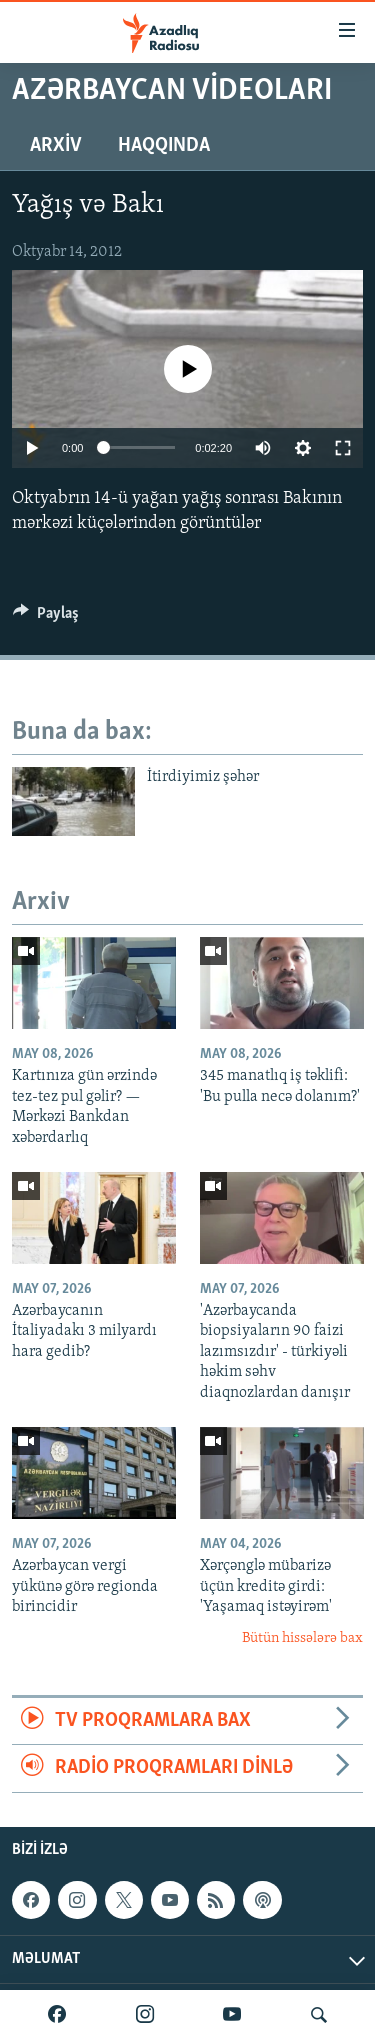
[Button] (46, 618)
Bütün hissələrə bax (302, 1638)
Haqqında (164, 146)
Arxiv (56, 146)
